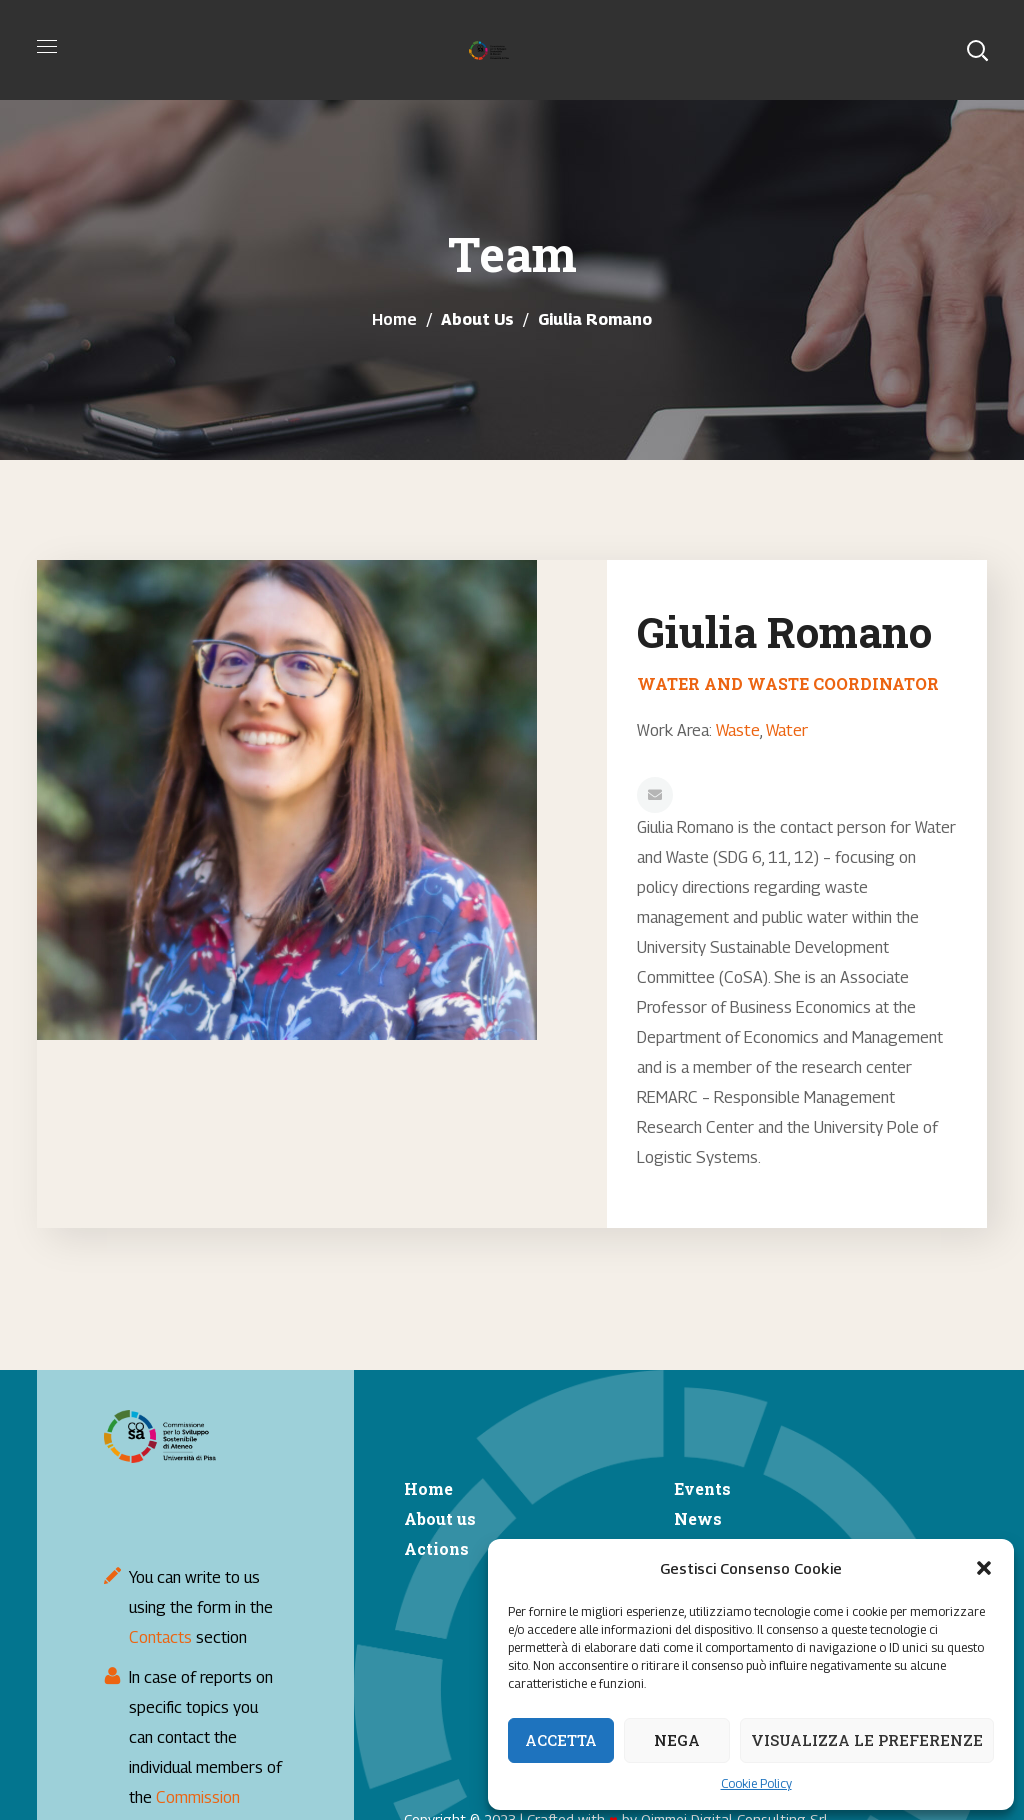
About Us (477, 319)
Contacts (160, 1637)
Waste (737, 729)
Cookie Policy (756, 1783)
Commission (198, 1797)
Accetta (561, 1740)
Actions (436, 1548)
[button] (984, 1568)
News (698, 1518)
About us (440, 1518)
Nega (677, 1740)
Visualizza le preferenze (867, 1740)
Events (702, 1488)
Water (785, 729)
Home (394, 319)
